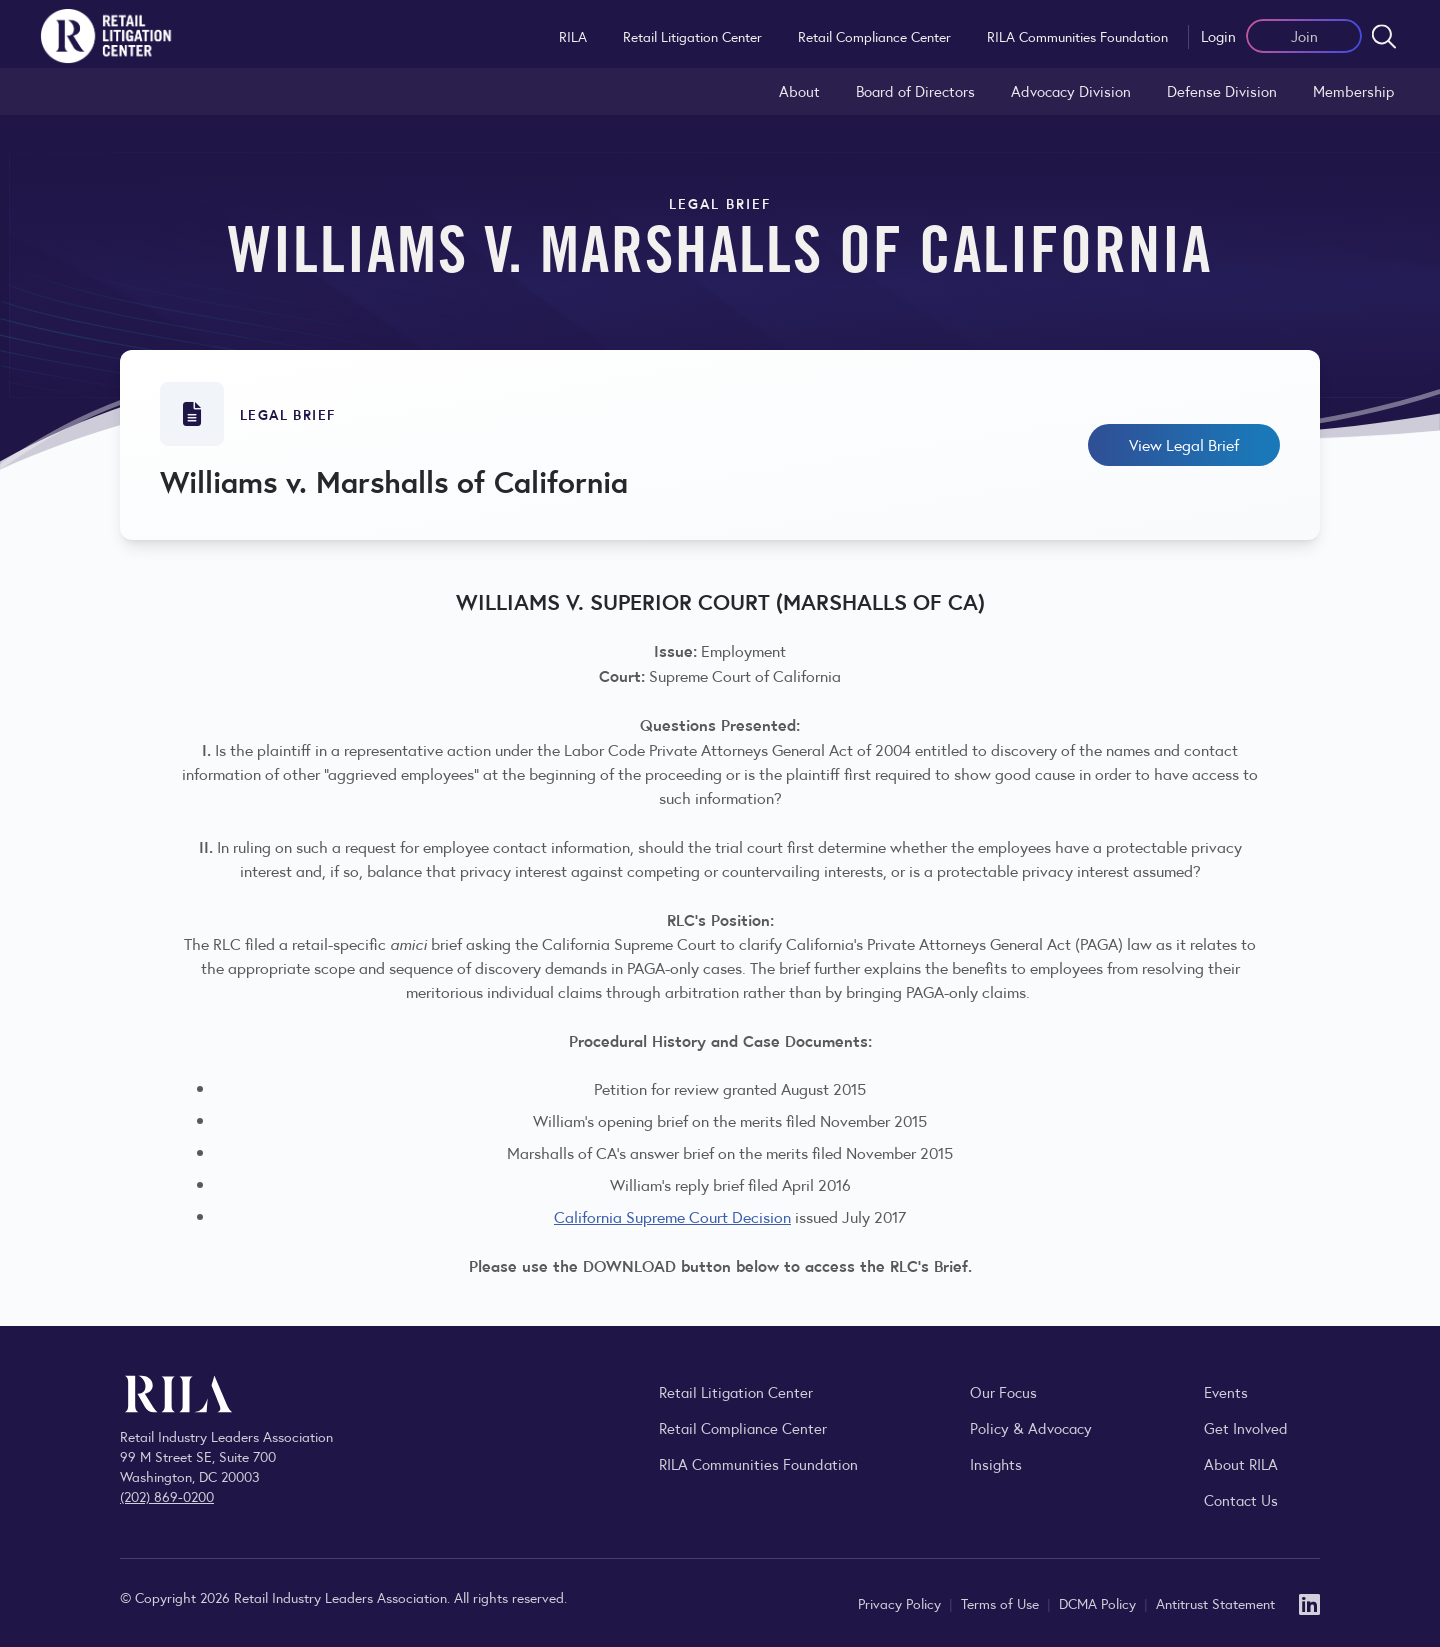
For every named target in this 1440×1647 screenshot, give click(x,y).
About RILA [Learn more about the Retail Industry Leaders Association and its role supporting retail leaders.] (1241, 1463)
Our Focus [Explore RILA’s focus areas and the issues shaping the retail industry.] (1003, 1391)
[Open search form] (1384, 36)
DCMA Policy (1099, 1603)
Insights (996, 1463)
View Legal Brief (1184, 444)
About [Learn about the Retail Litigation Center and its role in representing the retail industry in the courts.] (799, 90)
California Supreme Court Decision (672, 1216)
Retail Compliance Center (874, 36)
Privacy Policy (901, 1603)
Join (1304, 35)
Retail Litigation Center (692, 36)
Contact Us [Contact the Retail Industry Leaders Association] (1241, 1499)
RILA (573, 36)
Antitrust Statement (1215, 1603)
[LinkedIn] (1309, 1602)
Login (1218, 35)
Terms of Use (1002, 1603)
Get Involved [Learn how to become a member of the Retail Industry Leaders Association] (1246, 1427)
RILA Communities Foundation (1077, 36)
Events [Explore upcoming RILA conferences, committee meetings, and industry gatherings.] (1226, 1391)
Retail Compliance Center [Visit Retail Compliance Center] (743, 1427)
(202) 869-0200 (167, 1496)
